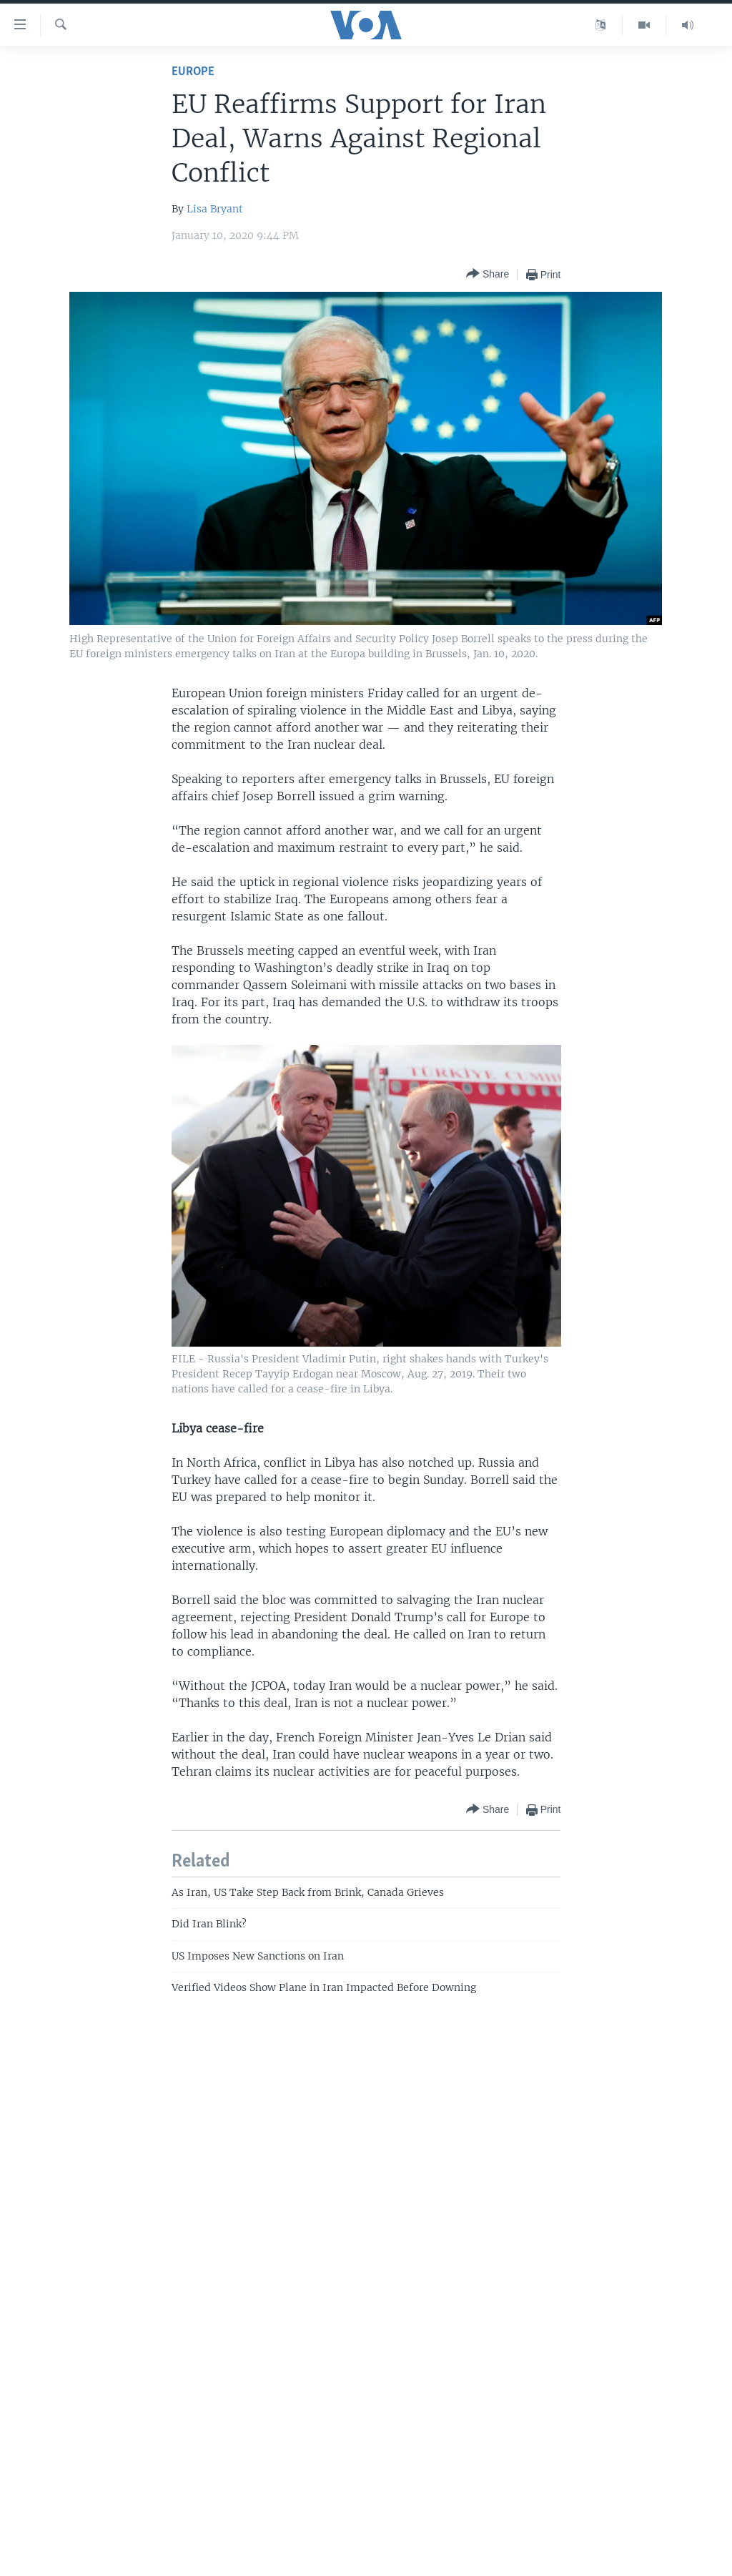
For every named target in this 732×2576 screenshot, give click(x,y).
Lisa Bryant (215, 208)
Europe (193, 72)
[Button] (487, 274)
